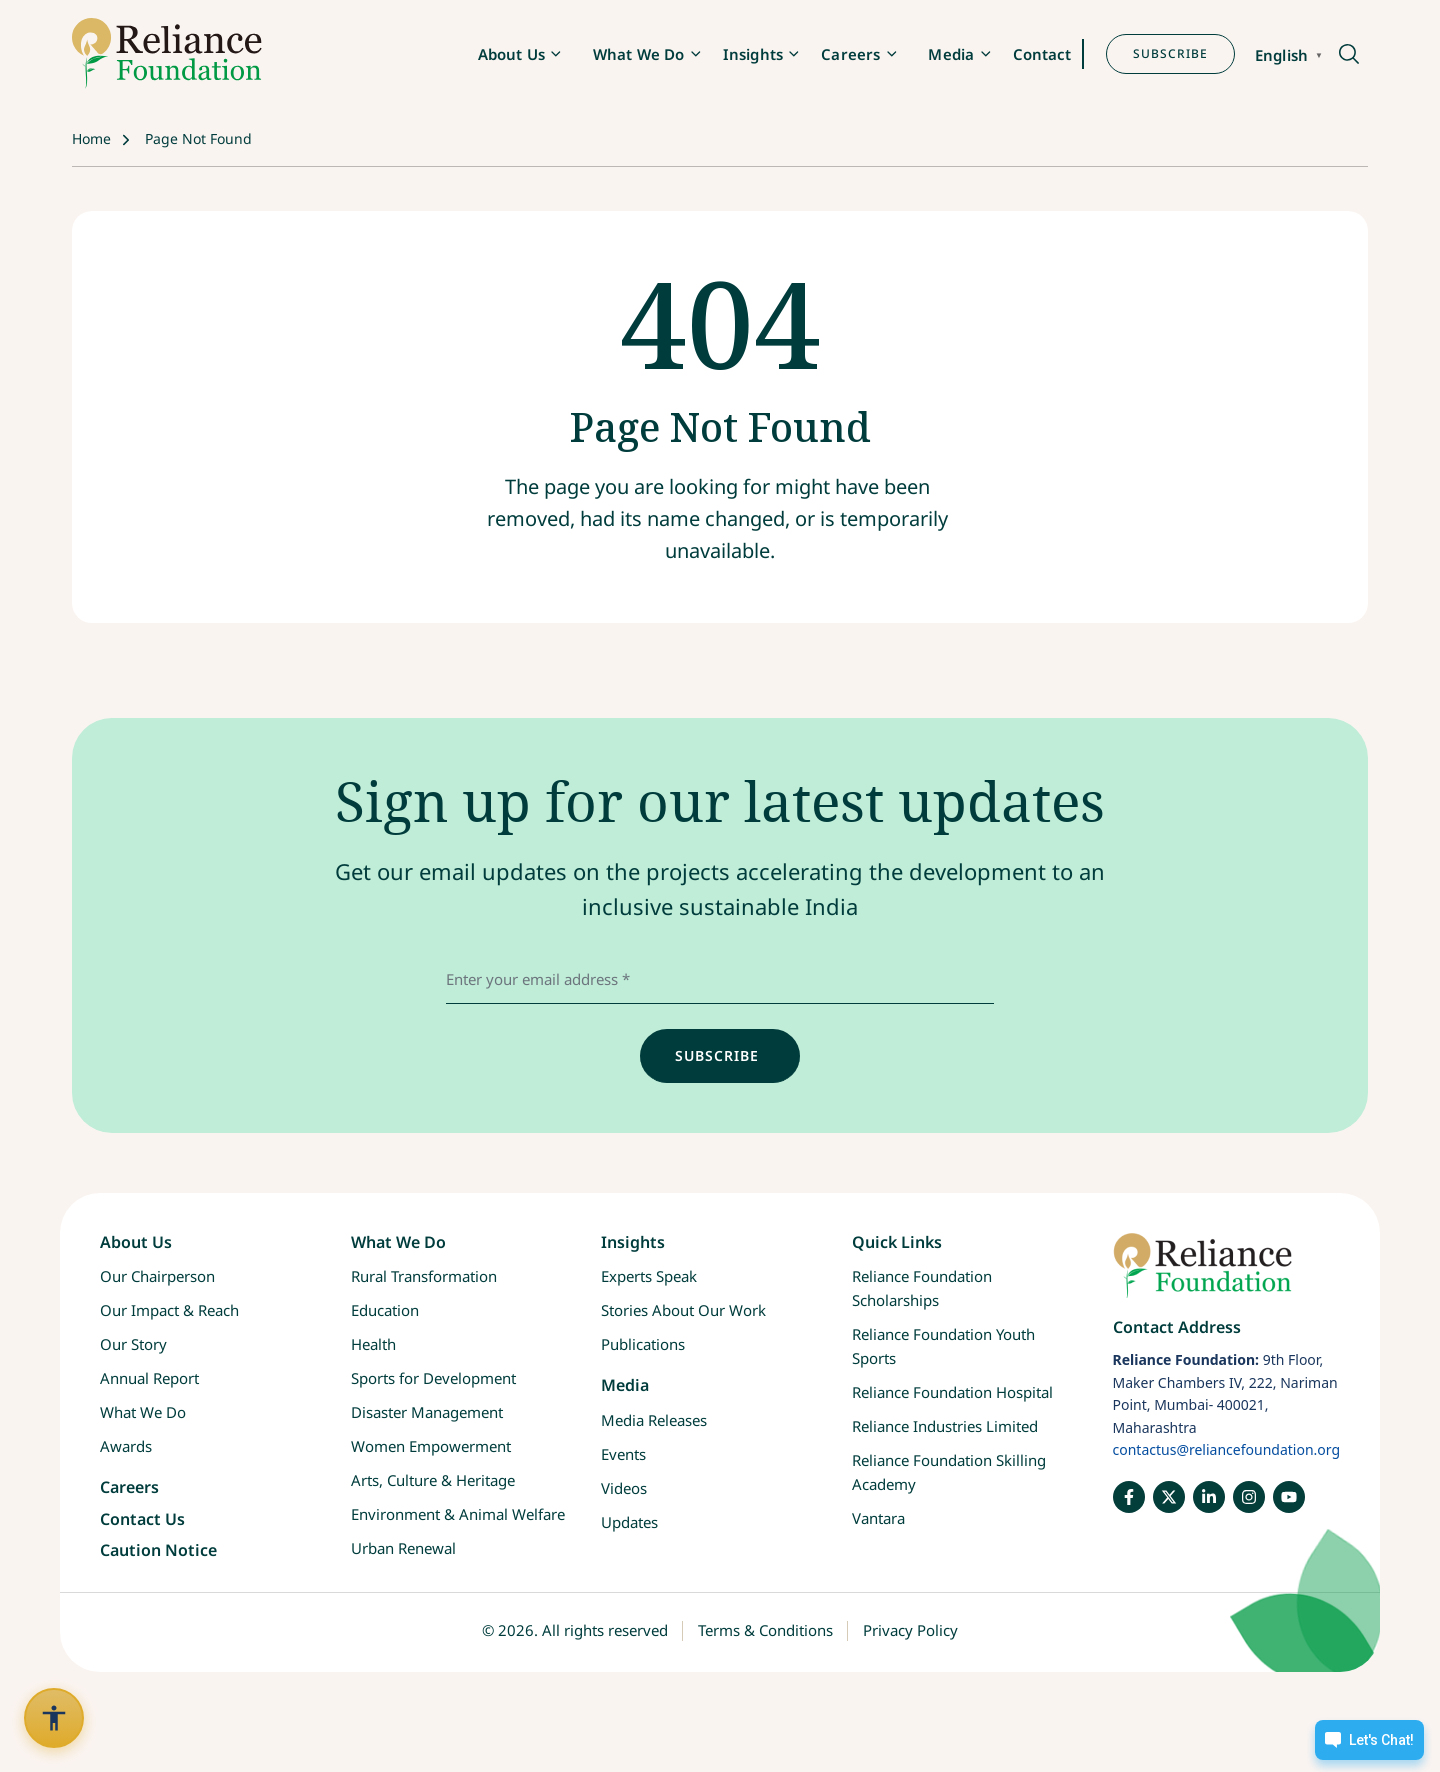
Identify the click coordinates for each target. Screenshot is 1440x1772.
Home (91, 138)
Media (951, 54)
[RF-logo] (167, 53)
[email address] (719, 979)
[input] (720, 1056)
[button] (1347, 55)
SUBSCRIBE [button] (1170, 53)
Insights (753, 54)
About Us (511, 54)
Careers (850, 54)
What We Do (639, 54)
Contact (1042, 54)
